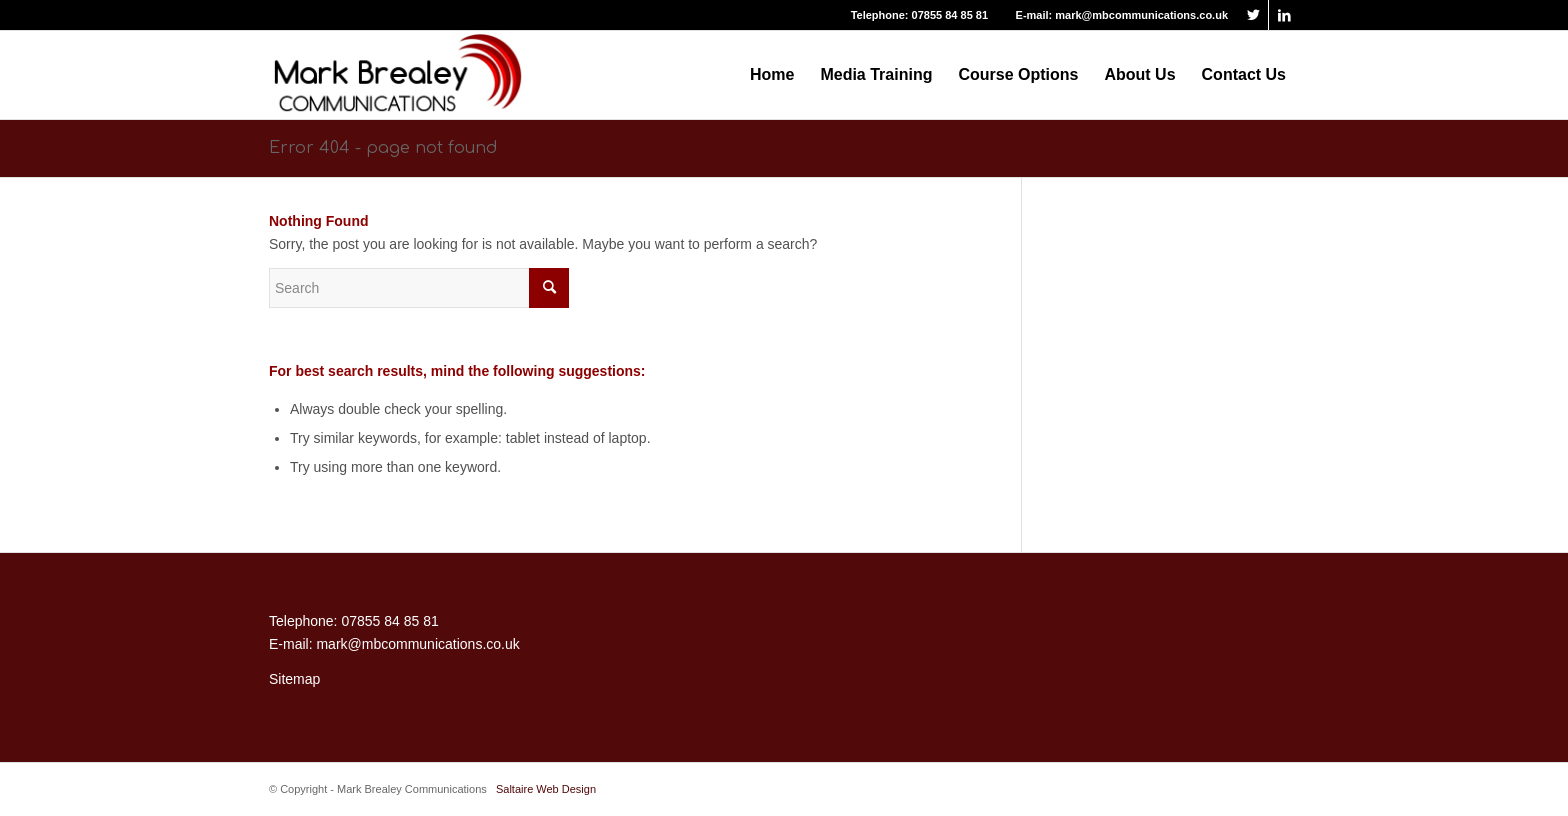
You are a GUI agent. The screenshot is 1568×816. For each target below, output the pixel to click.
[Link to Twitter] (1253, 15)
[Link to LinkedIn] (1284, 15)
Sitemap (294, 679)
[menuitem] (772, 75)
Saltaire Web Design (546, 789)
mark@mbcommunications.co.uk (1141, 15)
